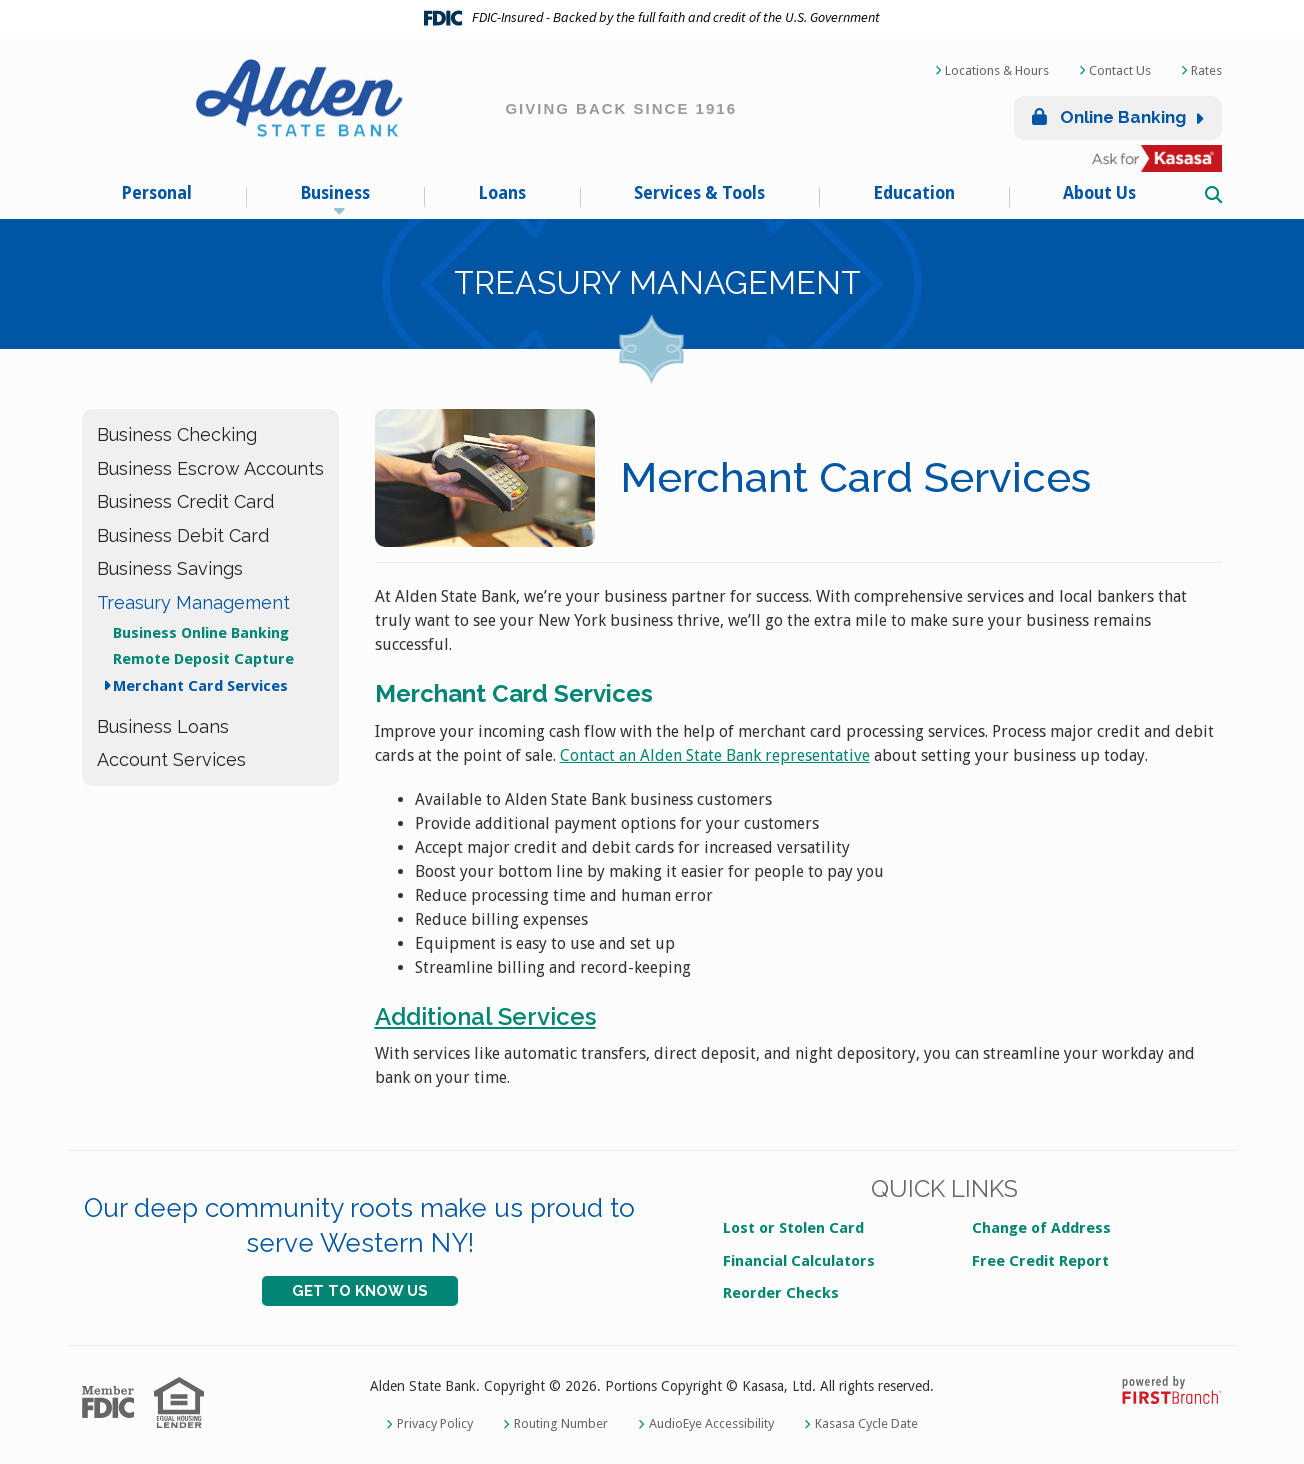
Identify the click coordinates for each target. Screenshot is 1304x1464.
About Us (1099, 193)
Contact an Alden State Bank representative (715, 755)
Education (914, 193)
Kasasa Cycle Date (866, 1423)
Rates (1206, 70)
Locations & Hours (997, 70)
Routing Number (561, 1423)
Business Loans (163, 726)
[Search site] (1213, 196)
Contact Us (1120, 70)
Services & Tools (699, 193)
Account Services (171, 759)
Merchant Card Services (200, 686)
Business (335, 193)
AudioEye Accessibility (711, 1423)
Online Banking (1109, 117)
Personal (156, 193)
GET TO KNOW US (360, 1291)
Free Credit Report (1040, 1261)
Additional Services (485, 1016)
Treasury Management (657, 283)
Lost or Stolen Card (793, 1228)
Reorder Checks (781, 1293)
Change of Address (1041, 1228)
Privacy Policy (435, 1423)
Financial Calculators (799, 1261)
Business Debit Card (183, 535)
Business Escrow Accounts (210, 468)
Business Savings (170, 568)
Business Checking (177, 434)
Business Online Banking (201, 633)
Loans (502, 193)
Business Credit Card (185, 501)
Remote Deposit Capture (203, 659)
